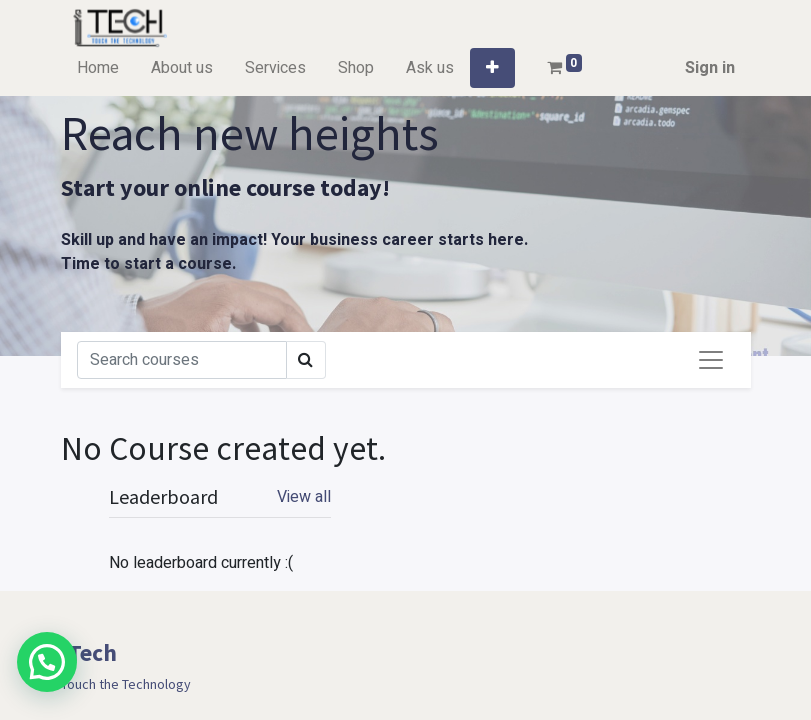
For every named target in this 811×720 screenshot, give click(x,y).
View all (304, 497)
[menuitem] (98, 68)
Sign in (710, 68)
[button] (492, 68)
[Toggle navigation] (711, 360)
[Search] (182, 360)
